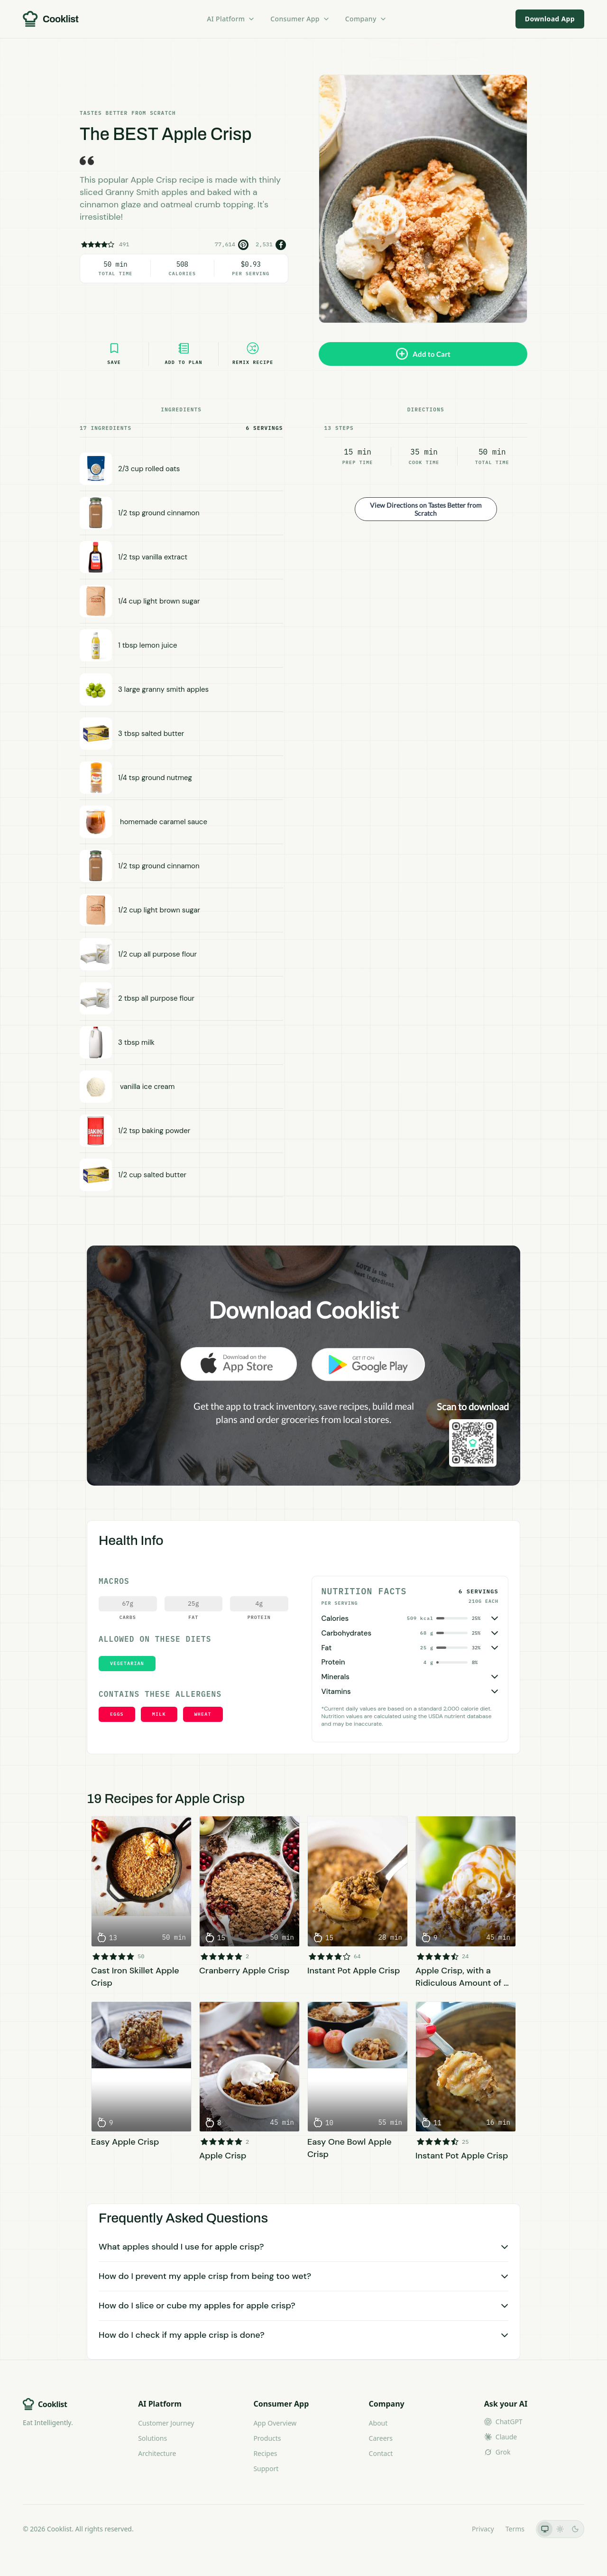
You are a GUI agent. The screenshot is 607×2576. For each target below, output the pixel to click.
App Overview (274, 2422)
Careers (381, 2438)
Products (267, 2438)
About (378, 2422)
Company (366, 18)
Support (265, 2468)
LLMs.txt (447, 2528)
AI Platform (231, 18)
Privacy (483, 2528)
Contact (381, 2453)
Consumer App (300, 18)
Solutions (152, 2438)
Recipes (265, 2453)
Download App (550, 18)
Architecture (157, 2453)
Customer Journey (166, 2422)
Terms (515, 2528)
